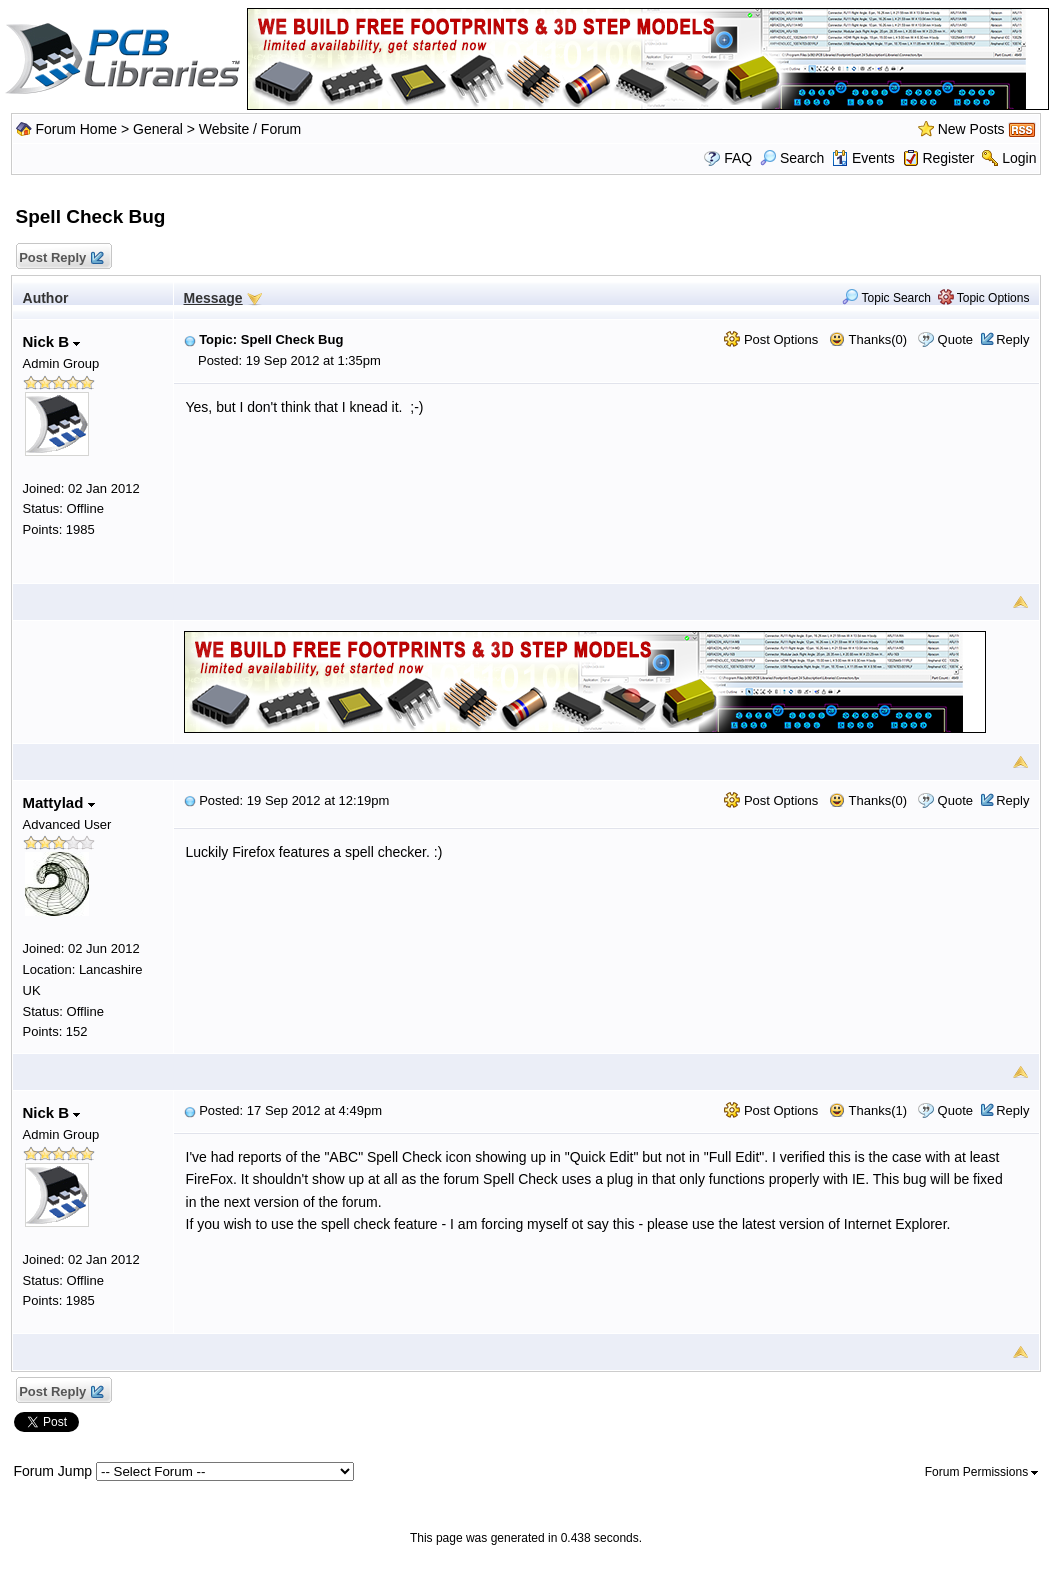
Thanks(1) (868, 1110)
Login (1019, 158)
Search (792, 158)
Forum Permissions (982, 1472)
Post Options (771, 339)
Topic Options (984, 298)
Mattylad (59, 802)
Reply (1012, 339)
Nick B (52, 341)
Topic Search (886, 298)
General (158, 129)
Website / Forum (250, 129)
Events (863, 158)
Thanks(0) (868, 339)
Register (948, 158)
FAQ (738, 158)
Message (213, 298)
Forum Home (76, 129)
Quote (955, 339)
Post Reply (61, 258)
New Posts (971, 129)
